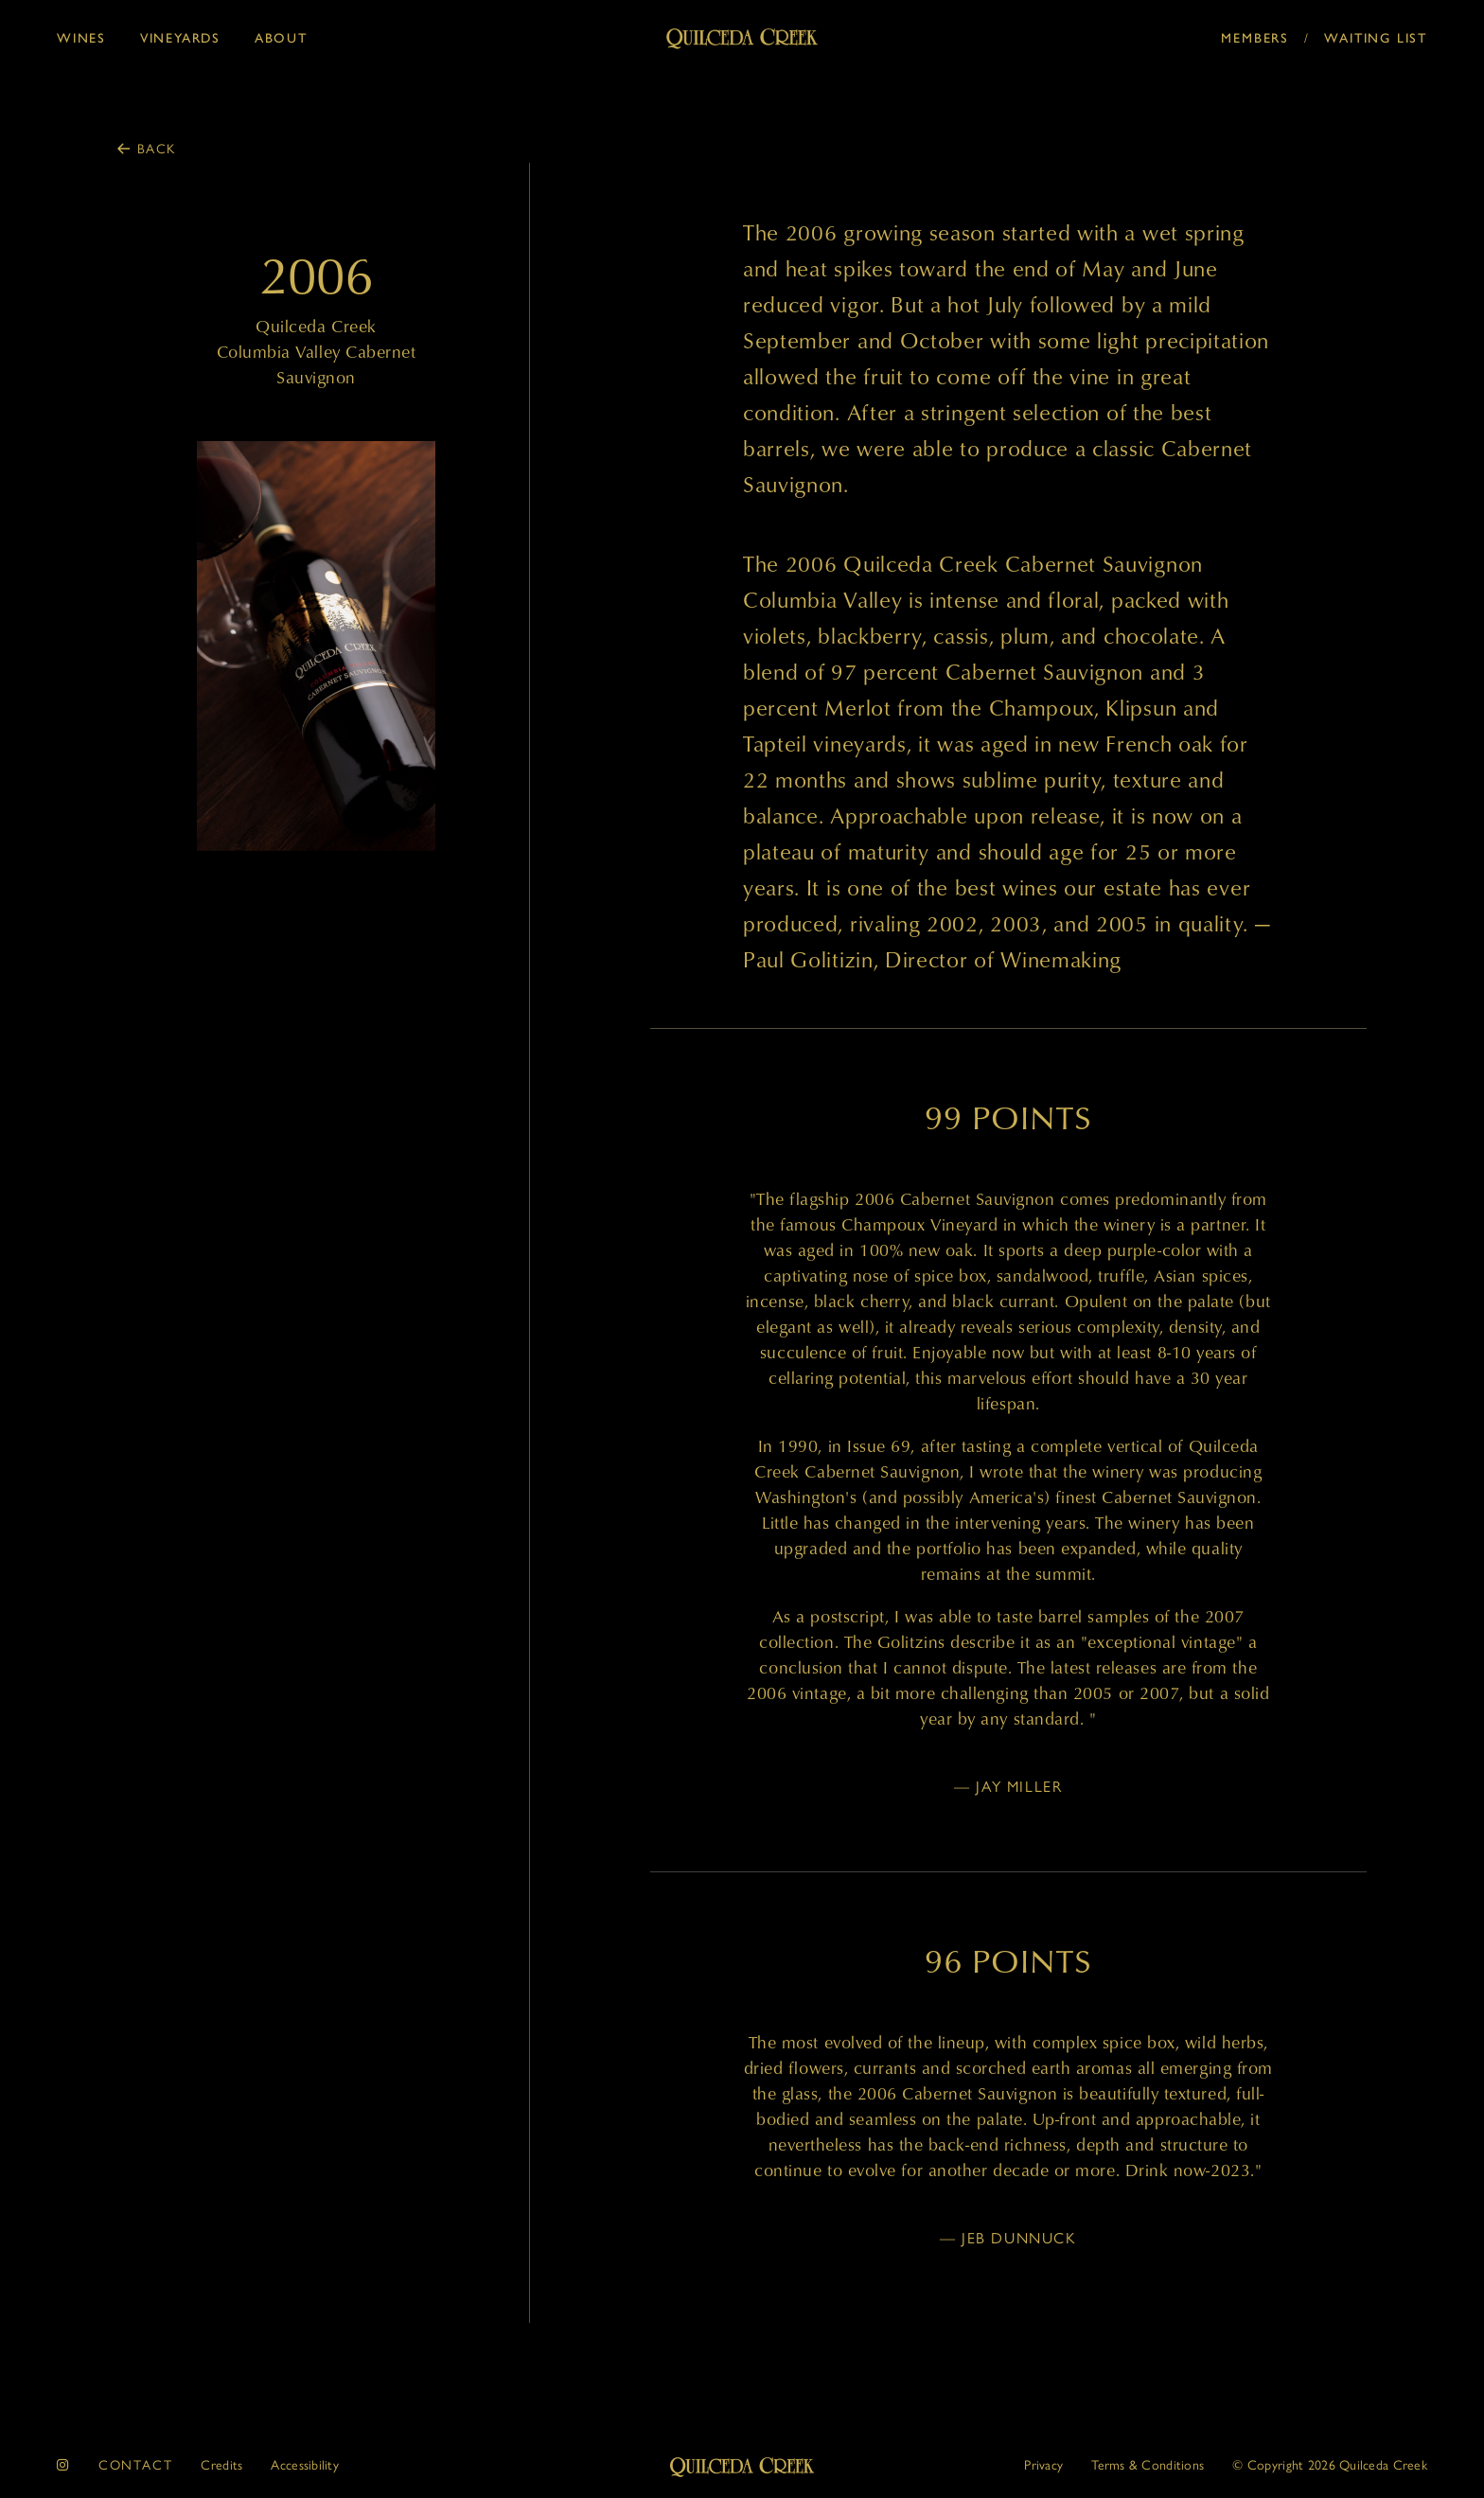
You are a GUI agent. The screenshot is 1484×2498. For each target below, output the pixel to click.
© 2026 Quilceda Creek (1329, 2463)
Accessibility (305, 2463)
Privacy (1043, 2463)
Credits (221, 2463)
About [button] (281, 38)
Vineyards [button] (180, 38)
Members (1255, 38)
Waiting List (1375, 38)
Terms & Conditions (1147, 2463)
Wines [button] (81, 38)
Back (156, 147)
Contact (135, 2463)
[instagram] (63, 2464)
